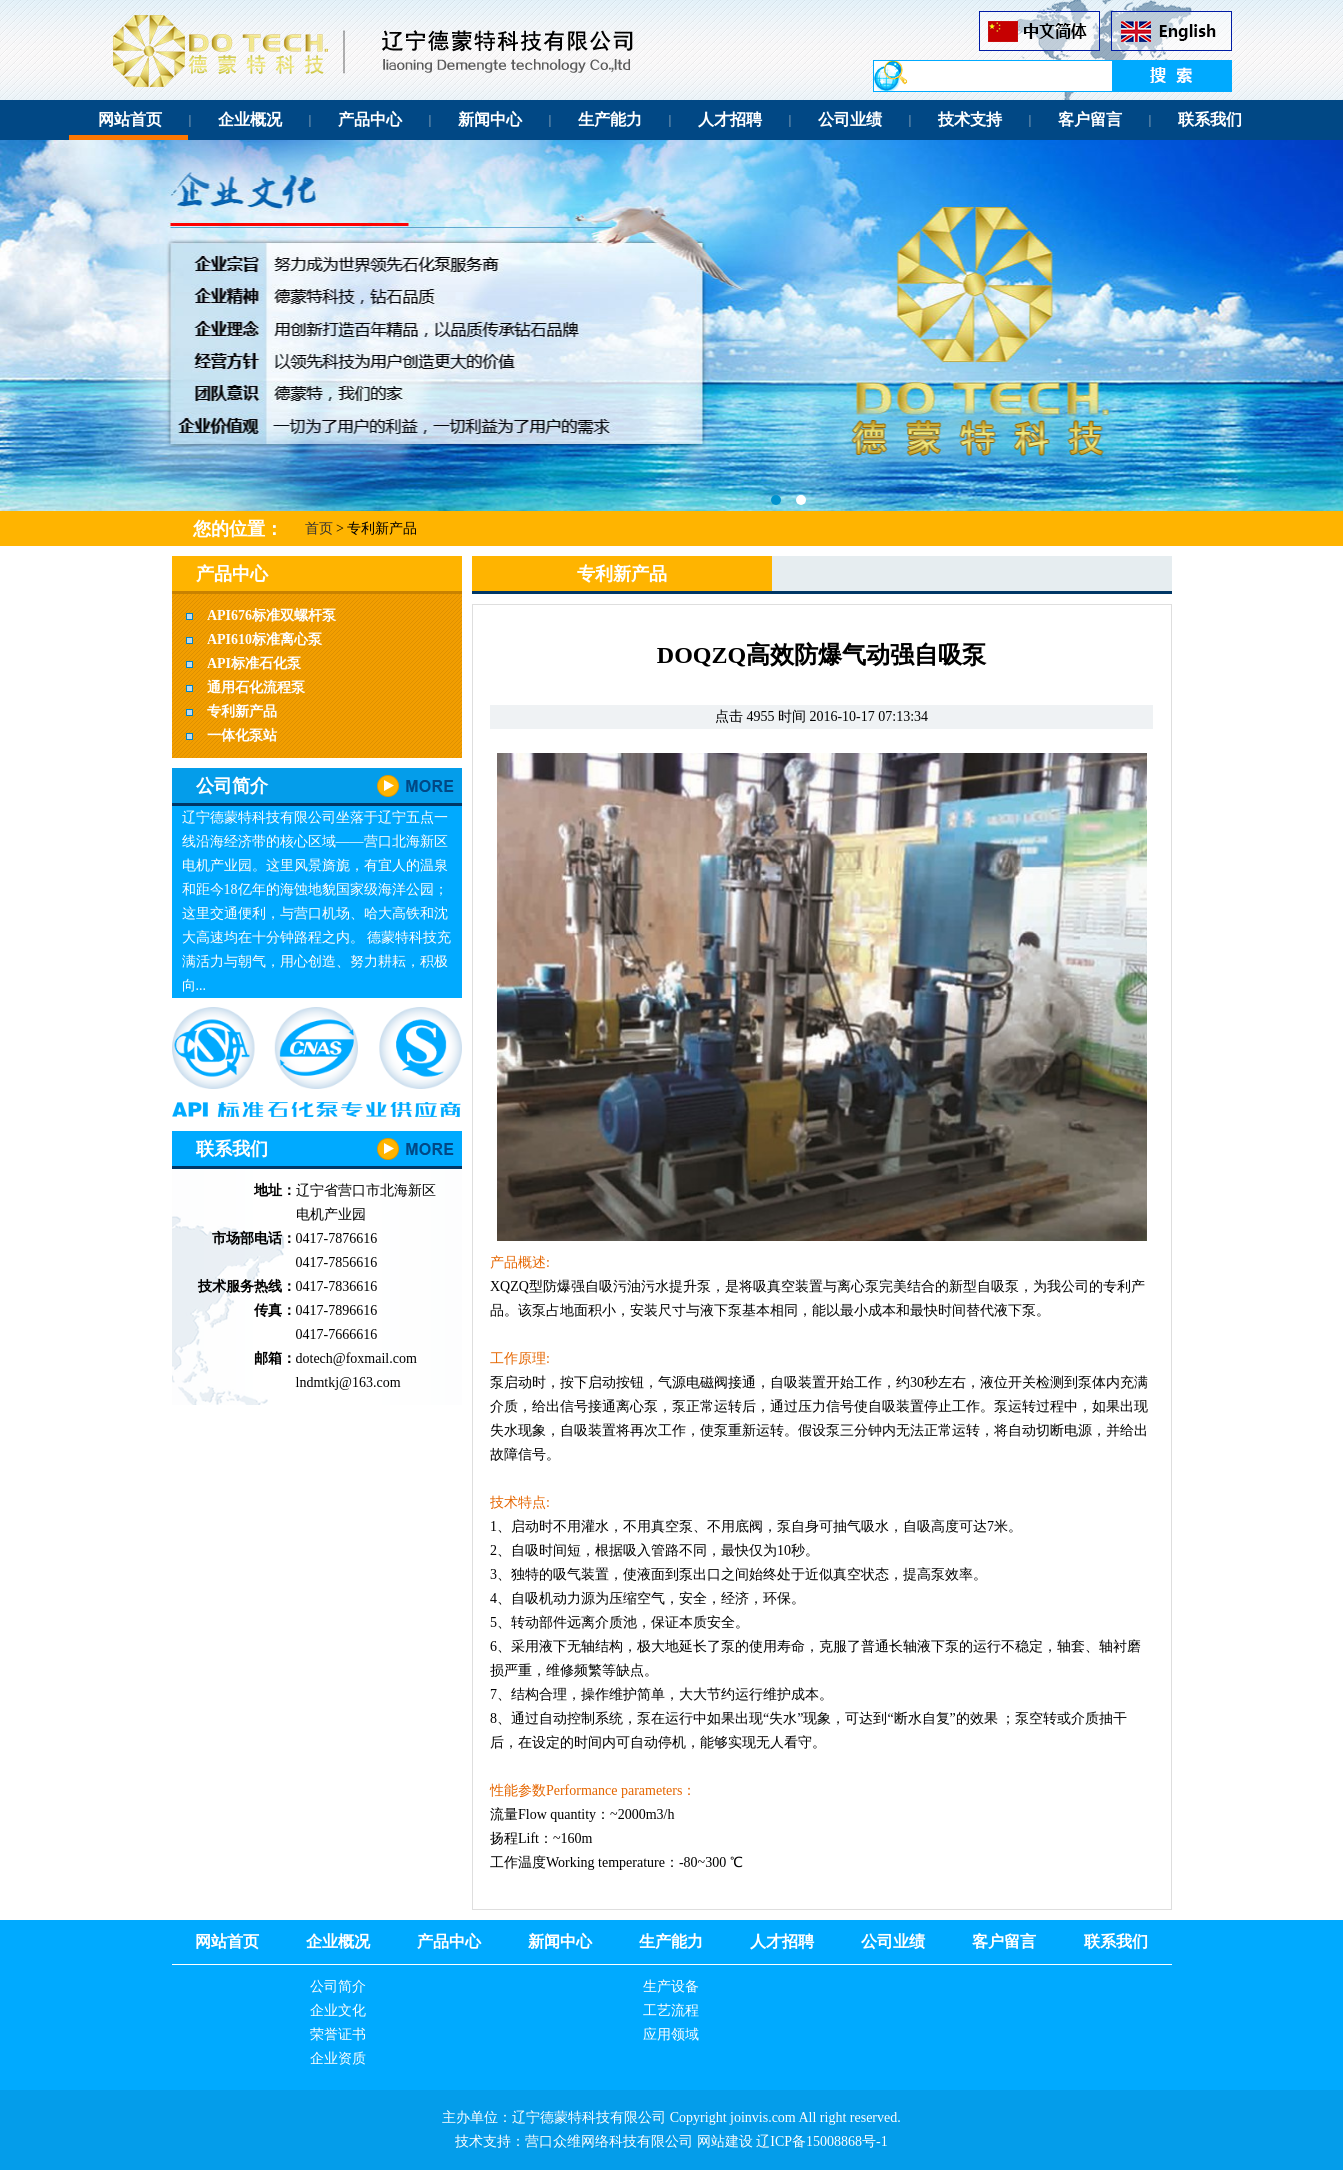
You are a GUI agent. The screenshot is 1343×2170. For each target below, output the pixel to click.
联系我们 (1210, 119)
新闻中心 (490, 119)
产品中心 (370, 119)
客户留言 (1090, 119)
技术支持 (970, 119)
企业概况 (250, 119)
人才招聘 (730, 119)
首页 (319, 528)
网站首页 (130, 119)
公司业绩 (850, 119)
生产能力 (610, 119)
